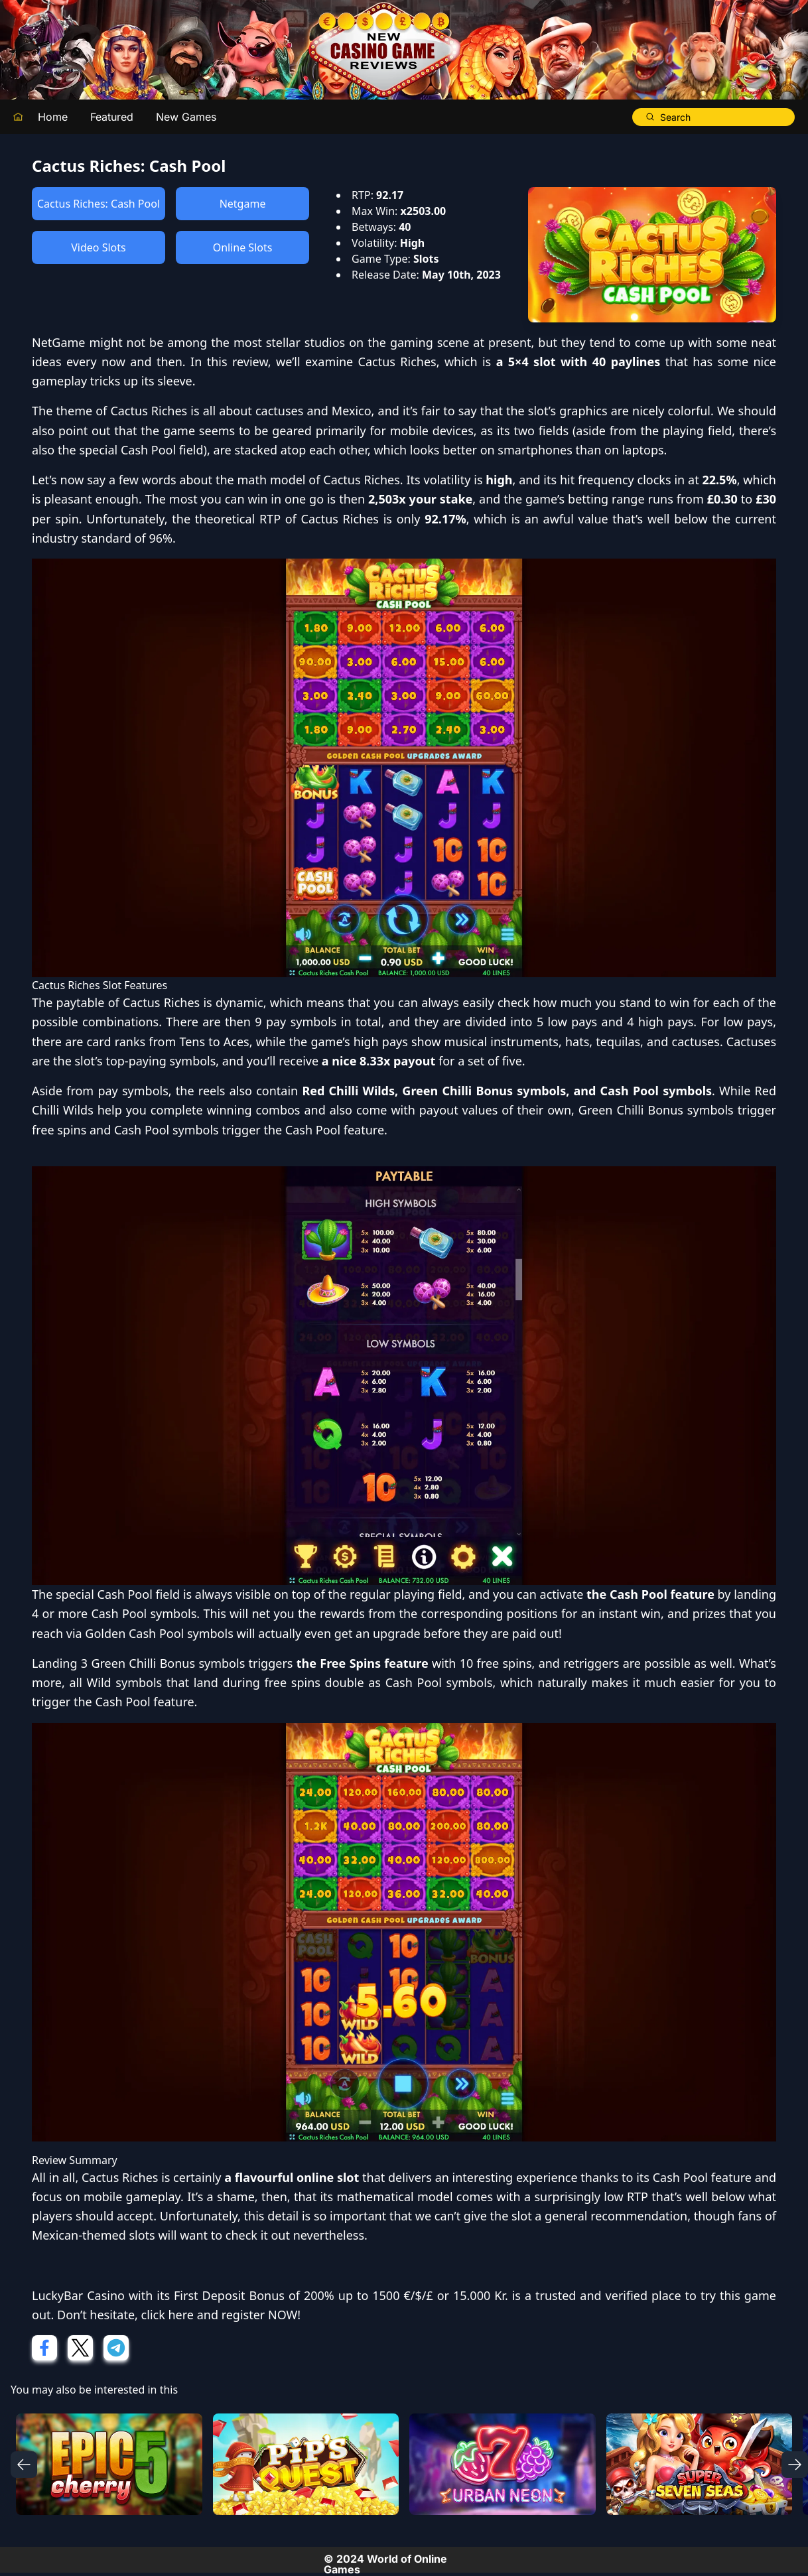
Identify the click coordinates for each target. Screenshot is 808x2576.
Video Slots (98, 247)
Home (53, 116)
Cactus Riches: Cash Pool (98, 203)
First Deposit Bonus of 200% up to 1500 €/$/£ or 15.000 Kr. (341, 2295)
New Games (186, 116)
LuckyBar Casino (78, 2295)
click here (167, 2315)
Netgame (243, 203)
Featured (111, 116)
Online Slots (243, 247)
